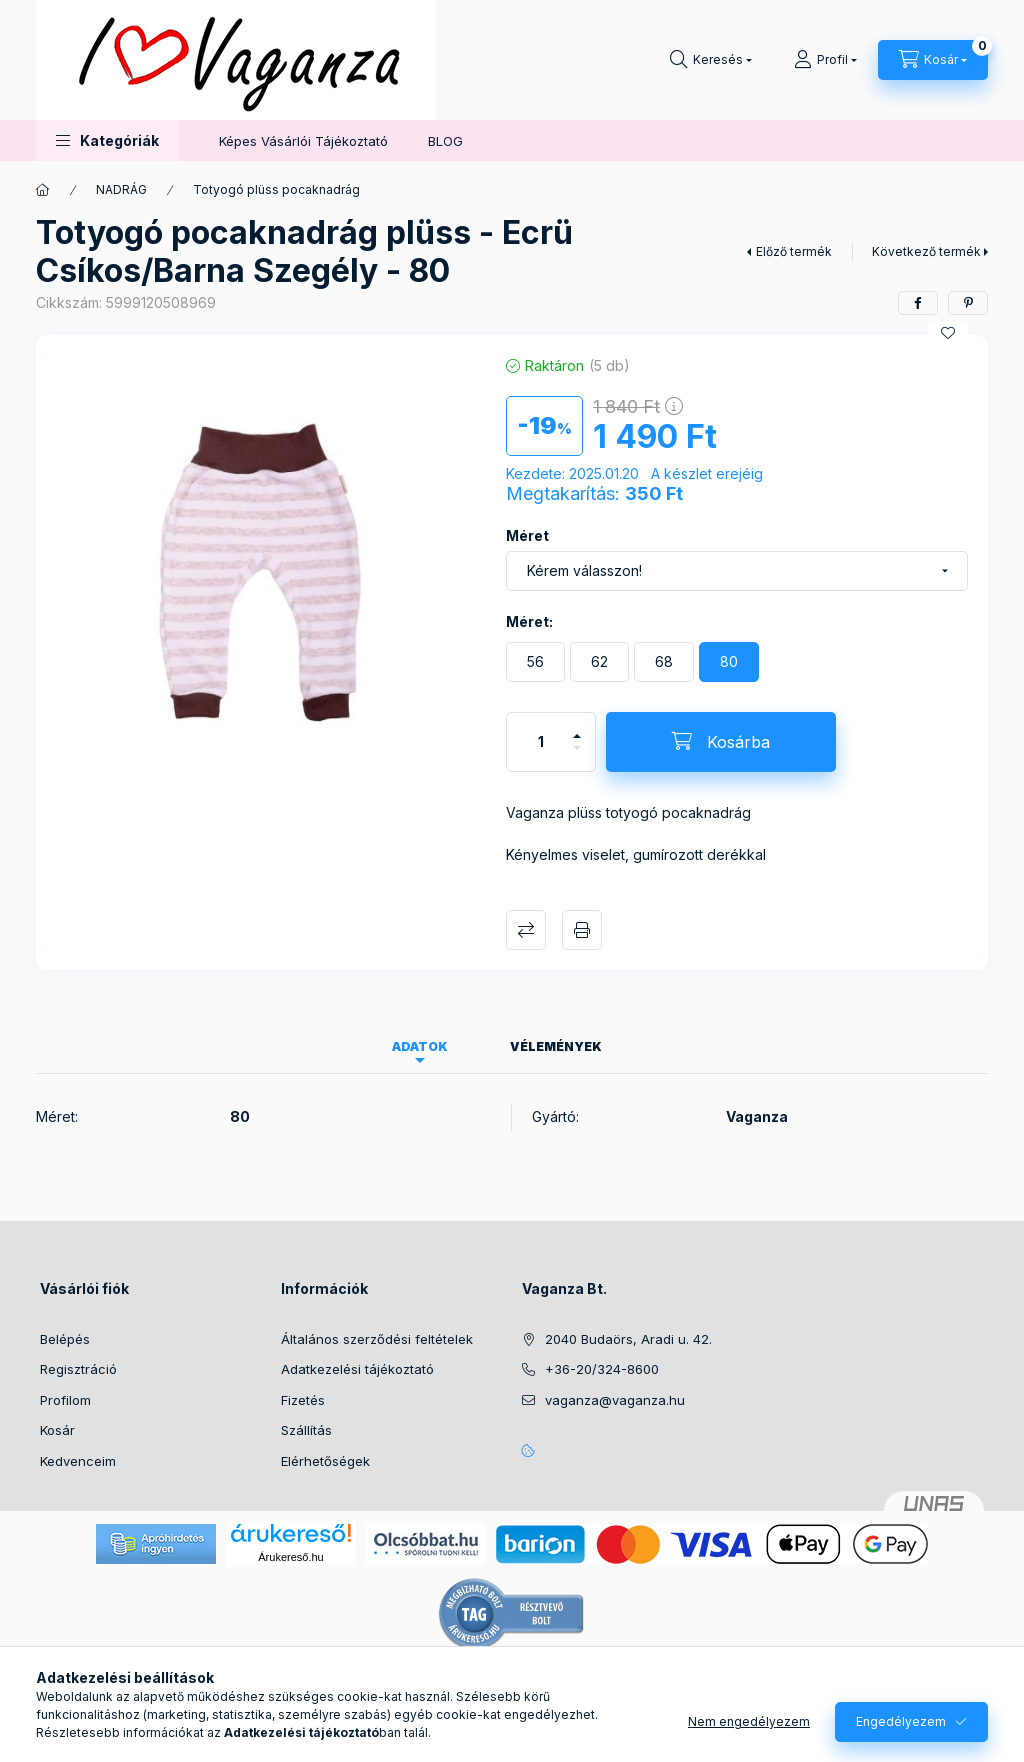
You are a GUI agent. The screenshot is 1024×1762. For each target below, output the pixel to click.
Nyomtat (582, 930)
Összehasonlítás (526, 930)
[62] (599, 662)
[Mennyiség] (541, 742)
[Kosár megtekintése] (933, 60)
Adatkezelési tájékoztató (357, 1369)
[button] (107, 140)
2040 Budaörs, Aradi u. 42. (628, 1339)
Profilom (65, 1400)
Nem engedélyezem (749, 1721)
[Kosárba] (721, 742)
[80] (729, 662)
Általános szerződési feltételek (377, 1339)
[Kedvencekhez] (948, 333)
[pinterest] (968, 303)
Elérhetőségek (325, 1461)
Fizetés (303, 1400)
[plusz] (577, 727)
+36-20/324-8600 (602, 1369)
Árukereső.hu (290, 1557)
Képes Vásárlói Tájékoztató (303, 141)
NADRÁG (121, 189)
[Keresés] (711, 60)
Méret (527, 535)
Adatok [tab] (420, 1046)
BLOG (445, 141)
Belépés (65, 1339)
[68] (664, 662)
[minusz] (577, 756)
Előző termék (794, 251)
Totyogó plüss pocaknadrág (276, 189)
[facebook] (918, 303)
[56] (535, 662)
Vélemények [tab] (556, 1046)
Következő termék (926, 251)
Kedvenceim (78, 1461)
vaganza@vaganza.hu (615, 1400)
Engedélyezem (901, 1721)
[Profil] (825, 60)
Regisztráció (78, 1369)
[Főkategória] (43, 190)
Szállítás (306, 1430)
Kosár (57, 1430)
